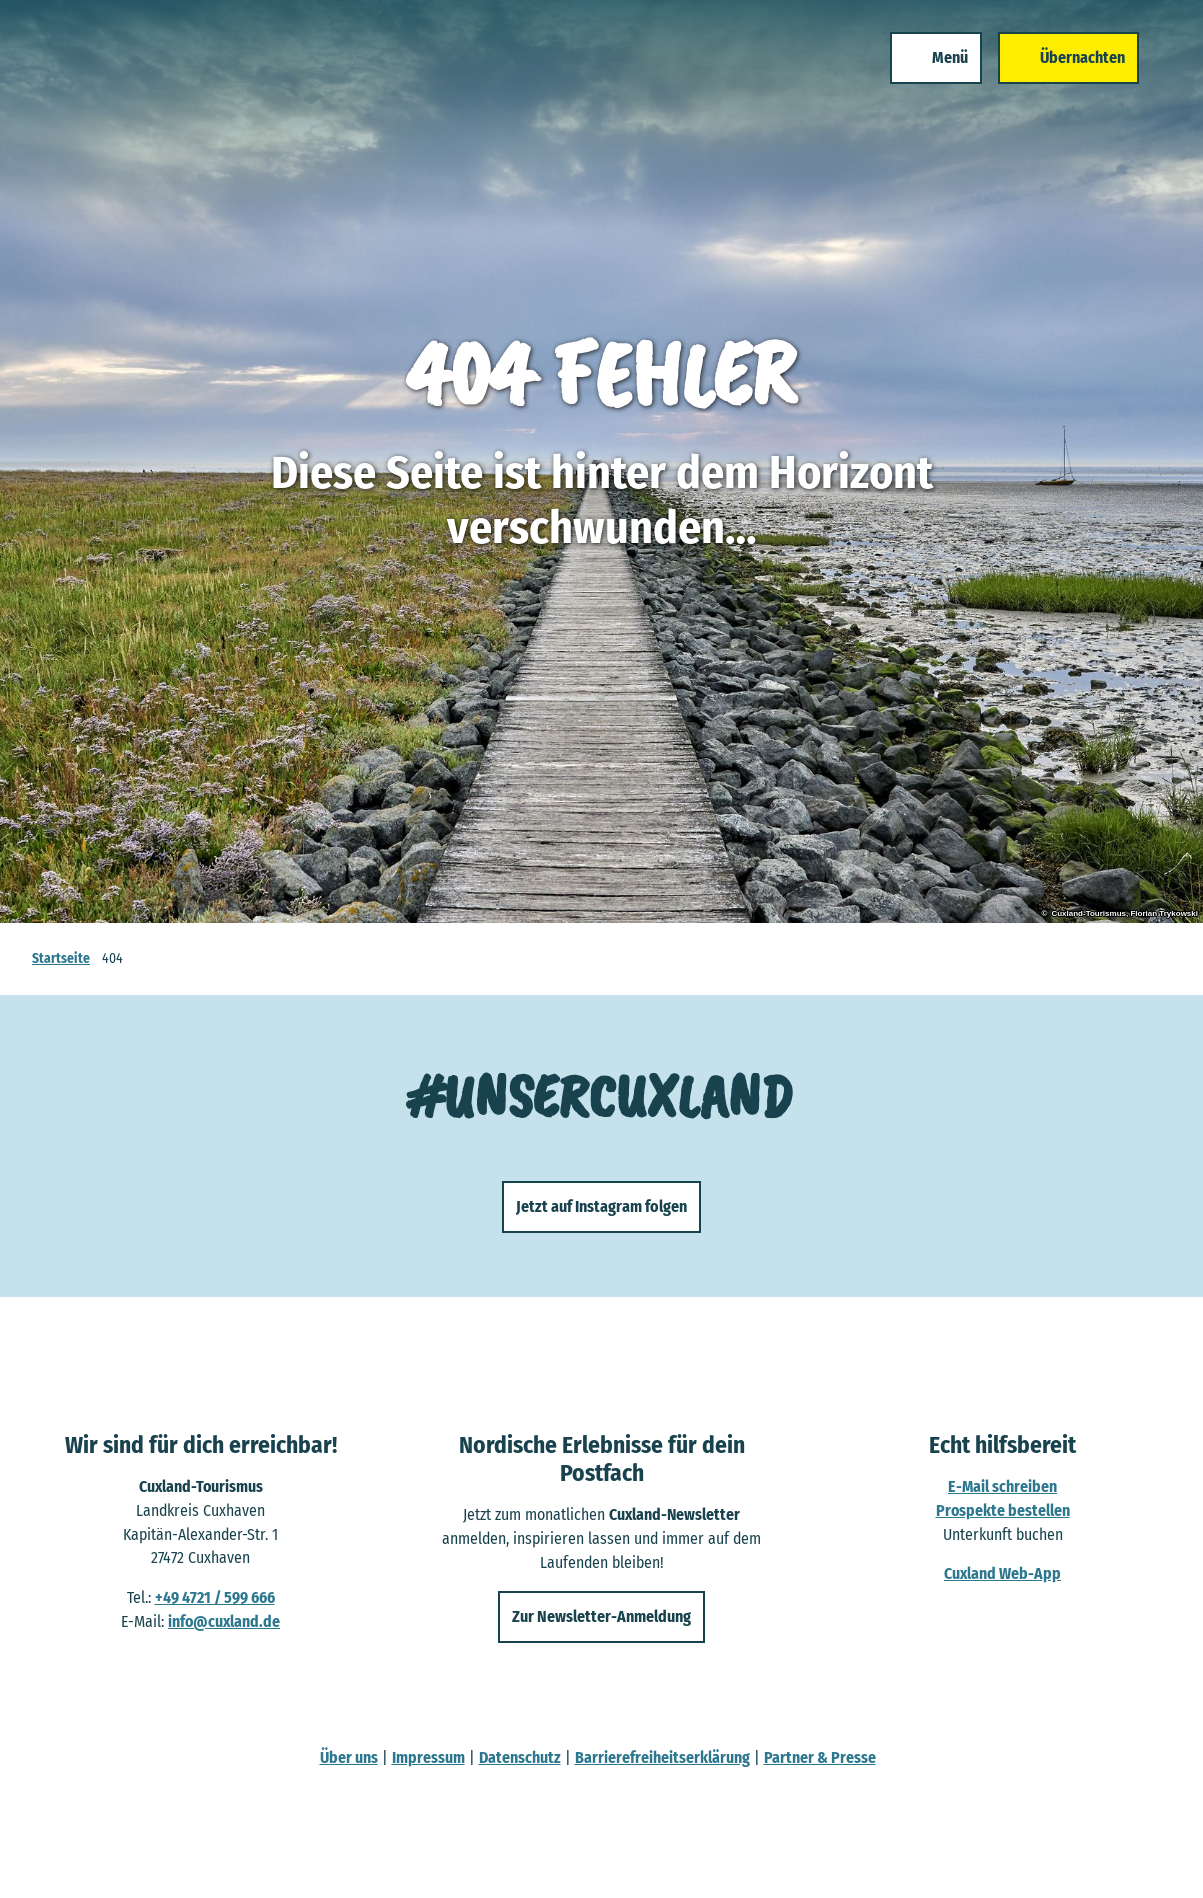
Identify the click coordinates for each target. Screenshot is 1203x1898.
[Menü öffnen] (936, 58)
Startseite (61, 958)
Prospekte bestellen (1003, 1510)
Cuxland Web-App (1002, 1574)
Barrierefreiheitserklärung (662, 1757)
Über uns (349, 1757)
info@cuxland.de (224, 1621)
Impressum (428, 1757)
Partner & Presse (820, 1757)
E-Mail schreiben (1002, 1487)
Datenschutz (520, 1757)
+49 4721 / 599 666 (215, 1597)
